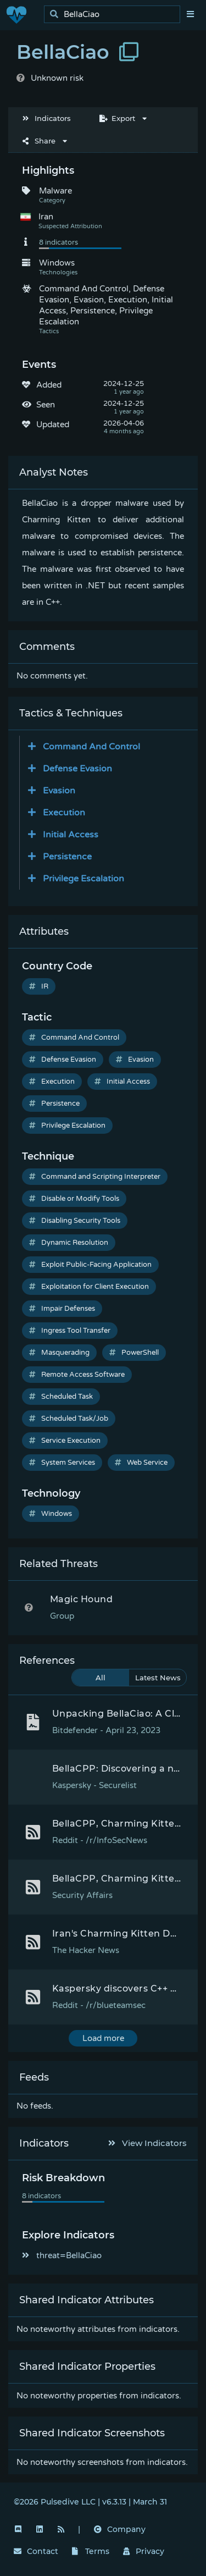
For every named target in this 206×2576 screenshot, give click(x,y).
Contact (36, 2551)
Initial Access (122, 1081)
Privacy (144, 2551)
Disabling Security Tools (74, 1220)
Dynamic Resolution (68, 1242)
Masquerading (59, 1352)
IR (38, 986)
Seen (45, 405)
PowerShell (134, 1352)
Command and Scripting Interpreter (94, 1176)
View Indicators (147, 2143)
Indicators (47, 118)
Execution (52, 1081)
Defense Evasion (62, 1059)
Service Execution (65, 1440)
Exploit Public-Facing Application (90, 1264)
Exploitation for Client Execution (89, 1286)
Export (117, 118)
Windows (50, 1513)
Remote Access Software (77, 1374)
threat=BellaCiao (62, 2255)
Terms (90, 2551)
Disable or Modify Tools (74, 1198)
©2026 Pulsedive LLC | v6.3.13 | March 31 (90, 2502)
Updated (52, 424)
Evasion (135, 1059)
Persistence (54, 1103)
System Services (62, 1462)
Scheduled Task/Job (68, 1418)
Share (39, 140)
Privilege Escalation (67, 1125)
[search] (115, 14)
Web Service (141, 1462)
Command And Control (74, 1037)
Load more (103, 2038)
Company (120, 2529)
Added (49, 385)
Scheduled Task (61, 1396)
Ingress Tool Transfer (69, 1330)
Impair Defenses (62, 1308)
